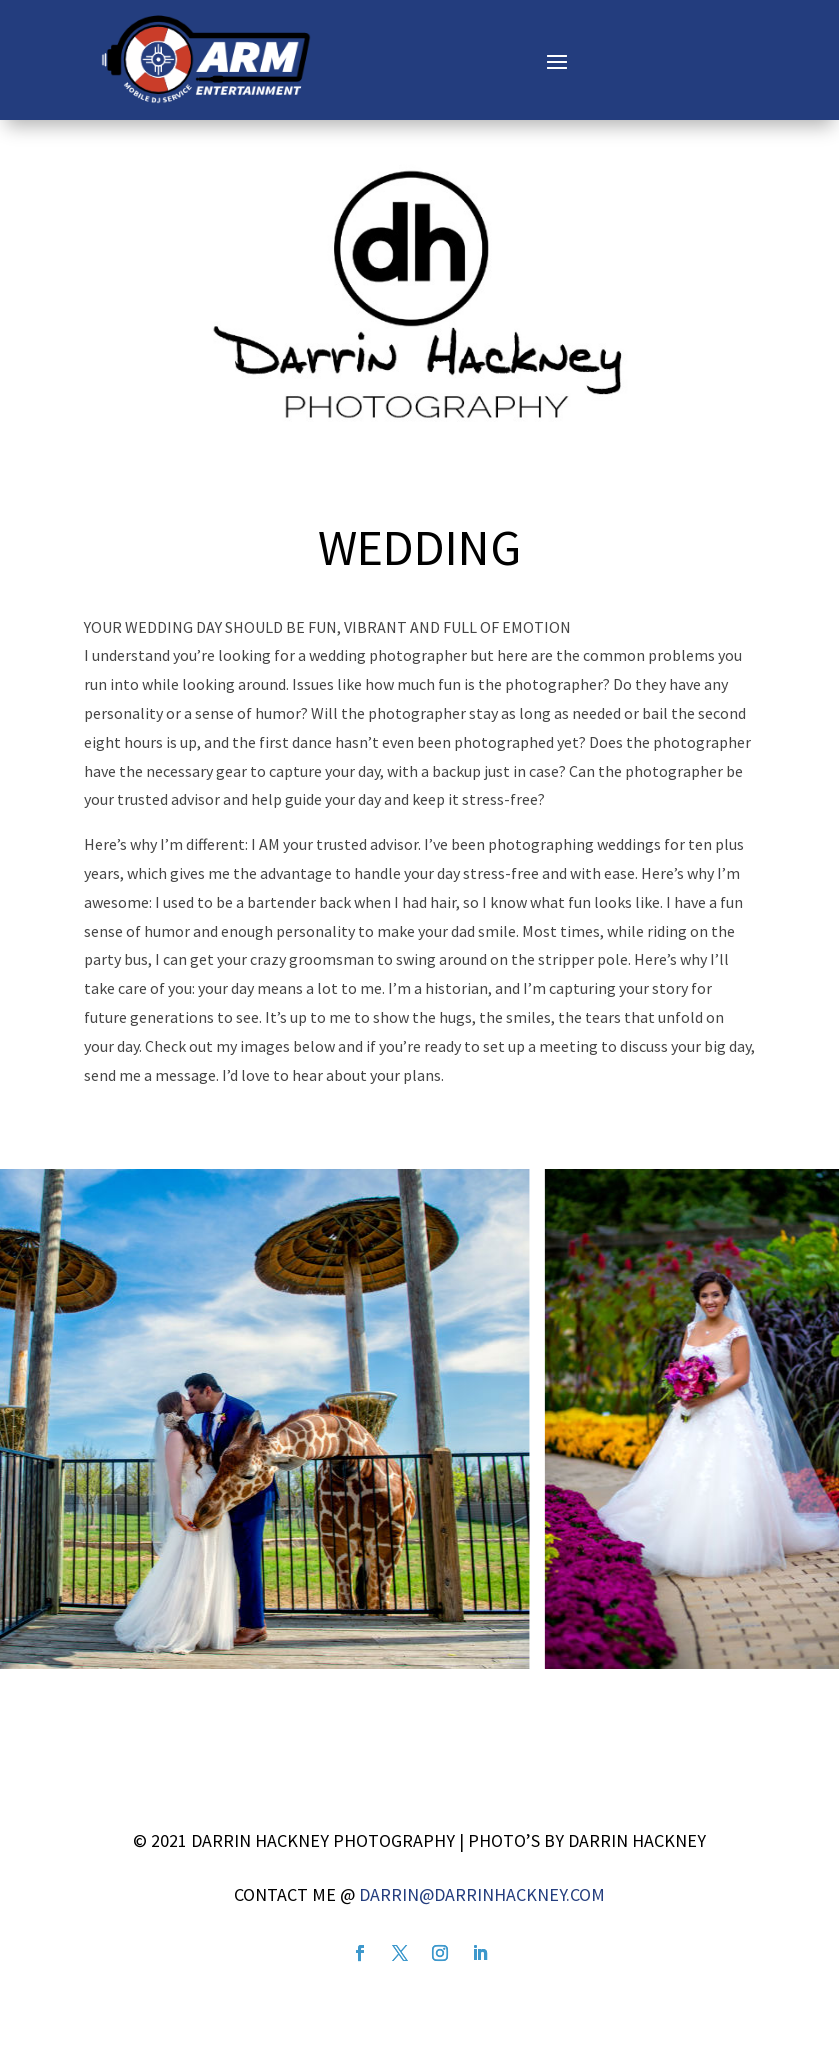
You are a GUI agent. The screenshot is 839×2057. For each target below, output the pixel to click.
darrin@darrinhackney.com (482, 1894)
